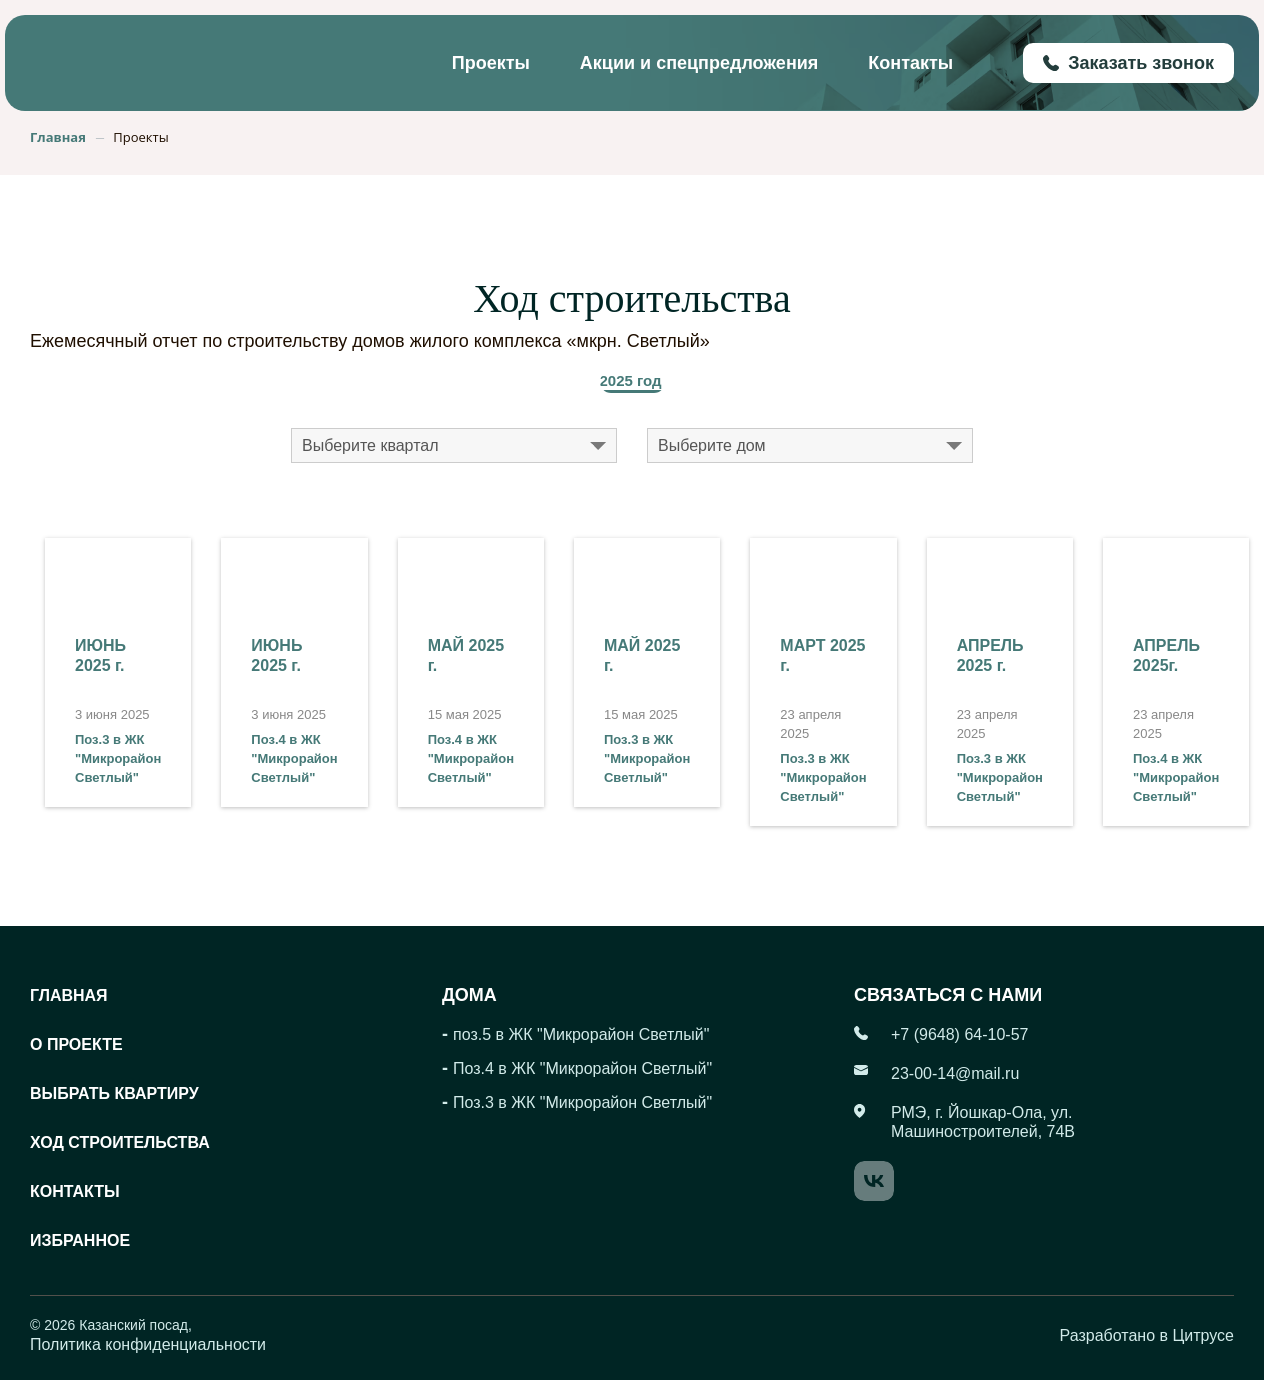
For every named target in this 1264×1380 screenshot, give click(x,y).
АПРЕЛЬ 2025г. (1166, 655)
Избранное (80, 1240)
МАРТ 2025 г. (822, 655)
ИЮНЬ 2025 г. (100, 655)
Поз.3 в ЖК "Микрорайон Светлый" (118, 758)
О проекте (76, 1044)
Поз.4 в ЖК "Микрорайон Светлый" (294, 758)
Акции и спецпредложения (699, 63)
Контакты (910, 63)
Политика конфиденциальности (148, 1344)
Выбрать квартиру (114, 1093)
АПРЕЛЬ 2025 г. (990, 655)
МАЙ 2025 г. (466, 655)
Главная (69, 995)
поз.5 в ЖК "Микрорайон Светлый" (581, 1034)
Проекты (491, 63)
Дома (469, 995)
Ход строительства (120, 1142)
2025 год (631, 380)
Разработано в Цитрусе (1147, 1335)
